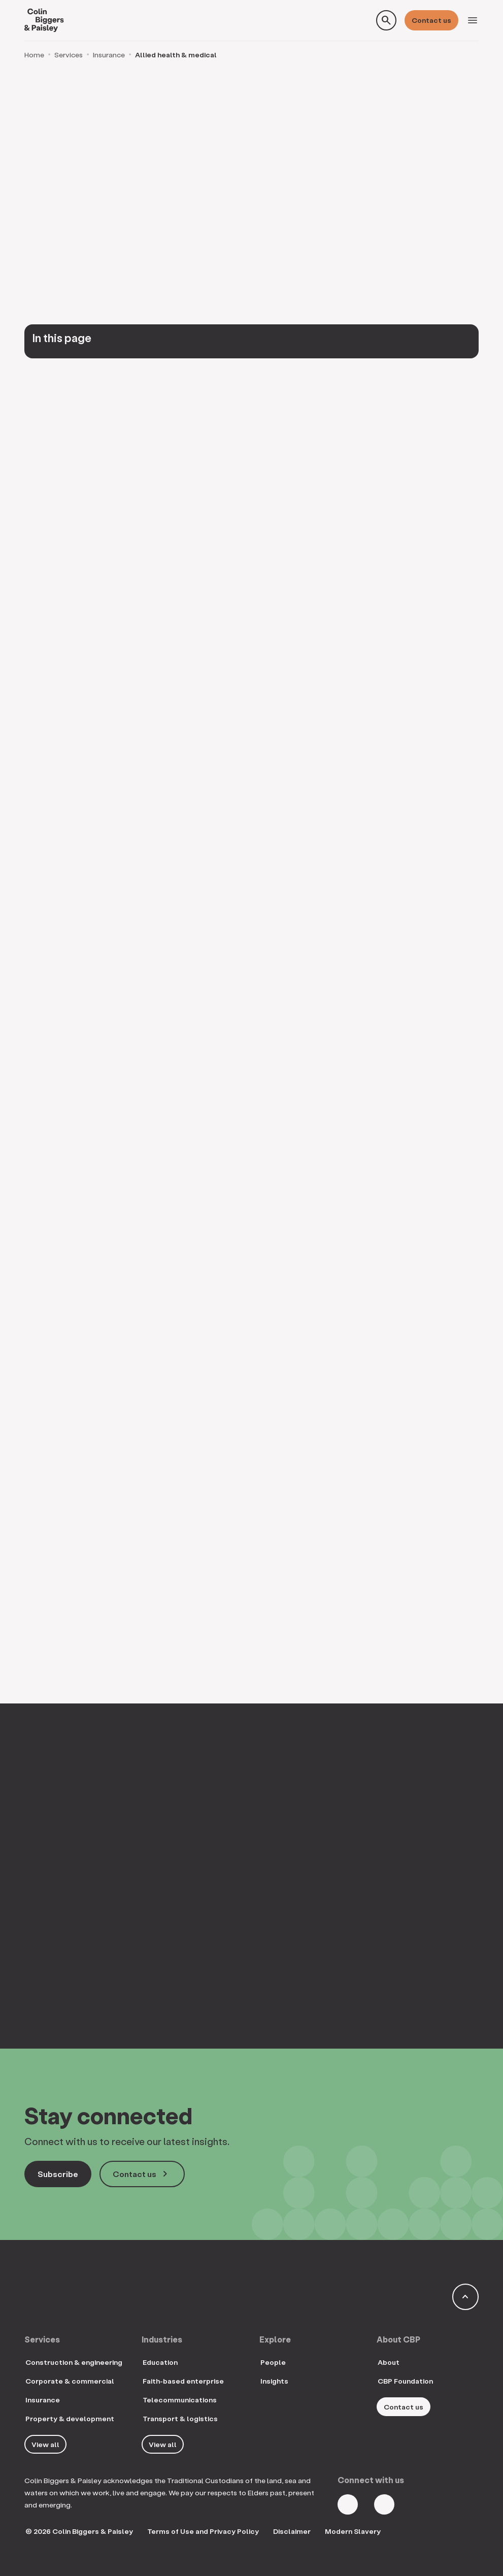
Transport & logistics (180, 2418)
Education (160, 2362)
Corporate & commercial (69, 2381)
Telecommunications (180, 2399)
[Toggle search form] (386, 20)
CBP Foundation (405, 2381)
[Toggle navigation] (472, 20)
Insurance (109, 54)
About (388, 2362)
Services (68, 54)
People (273, 2362)
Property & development (69, 2418)
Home (34, 54)
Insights (274, 2381)
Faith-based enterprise (183, 2381)
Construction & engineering (73, 2362)
